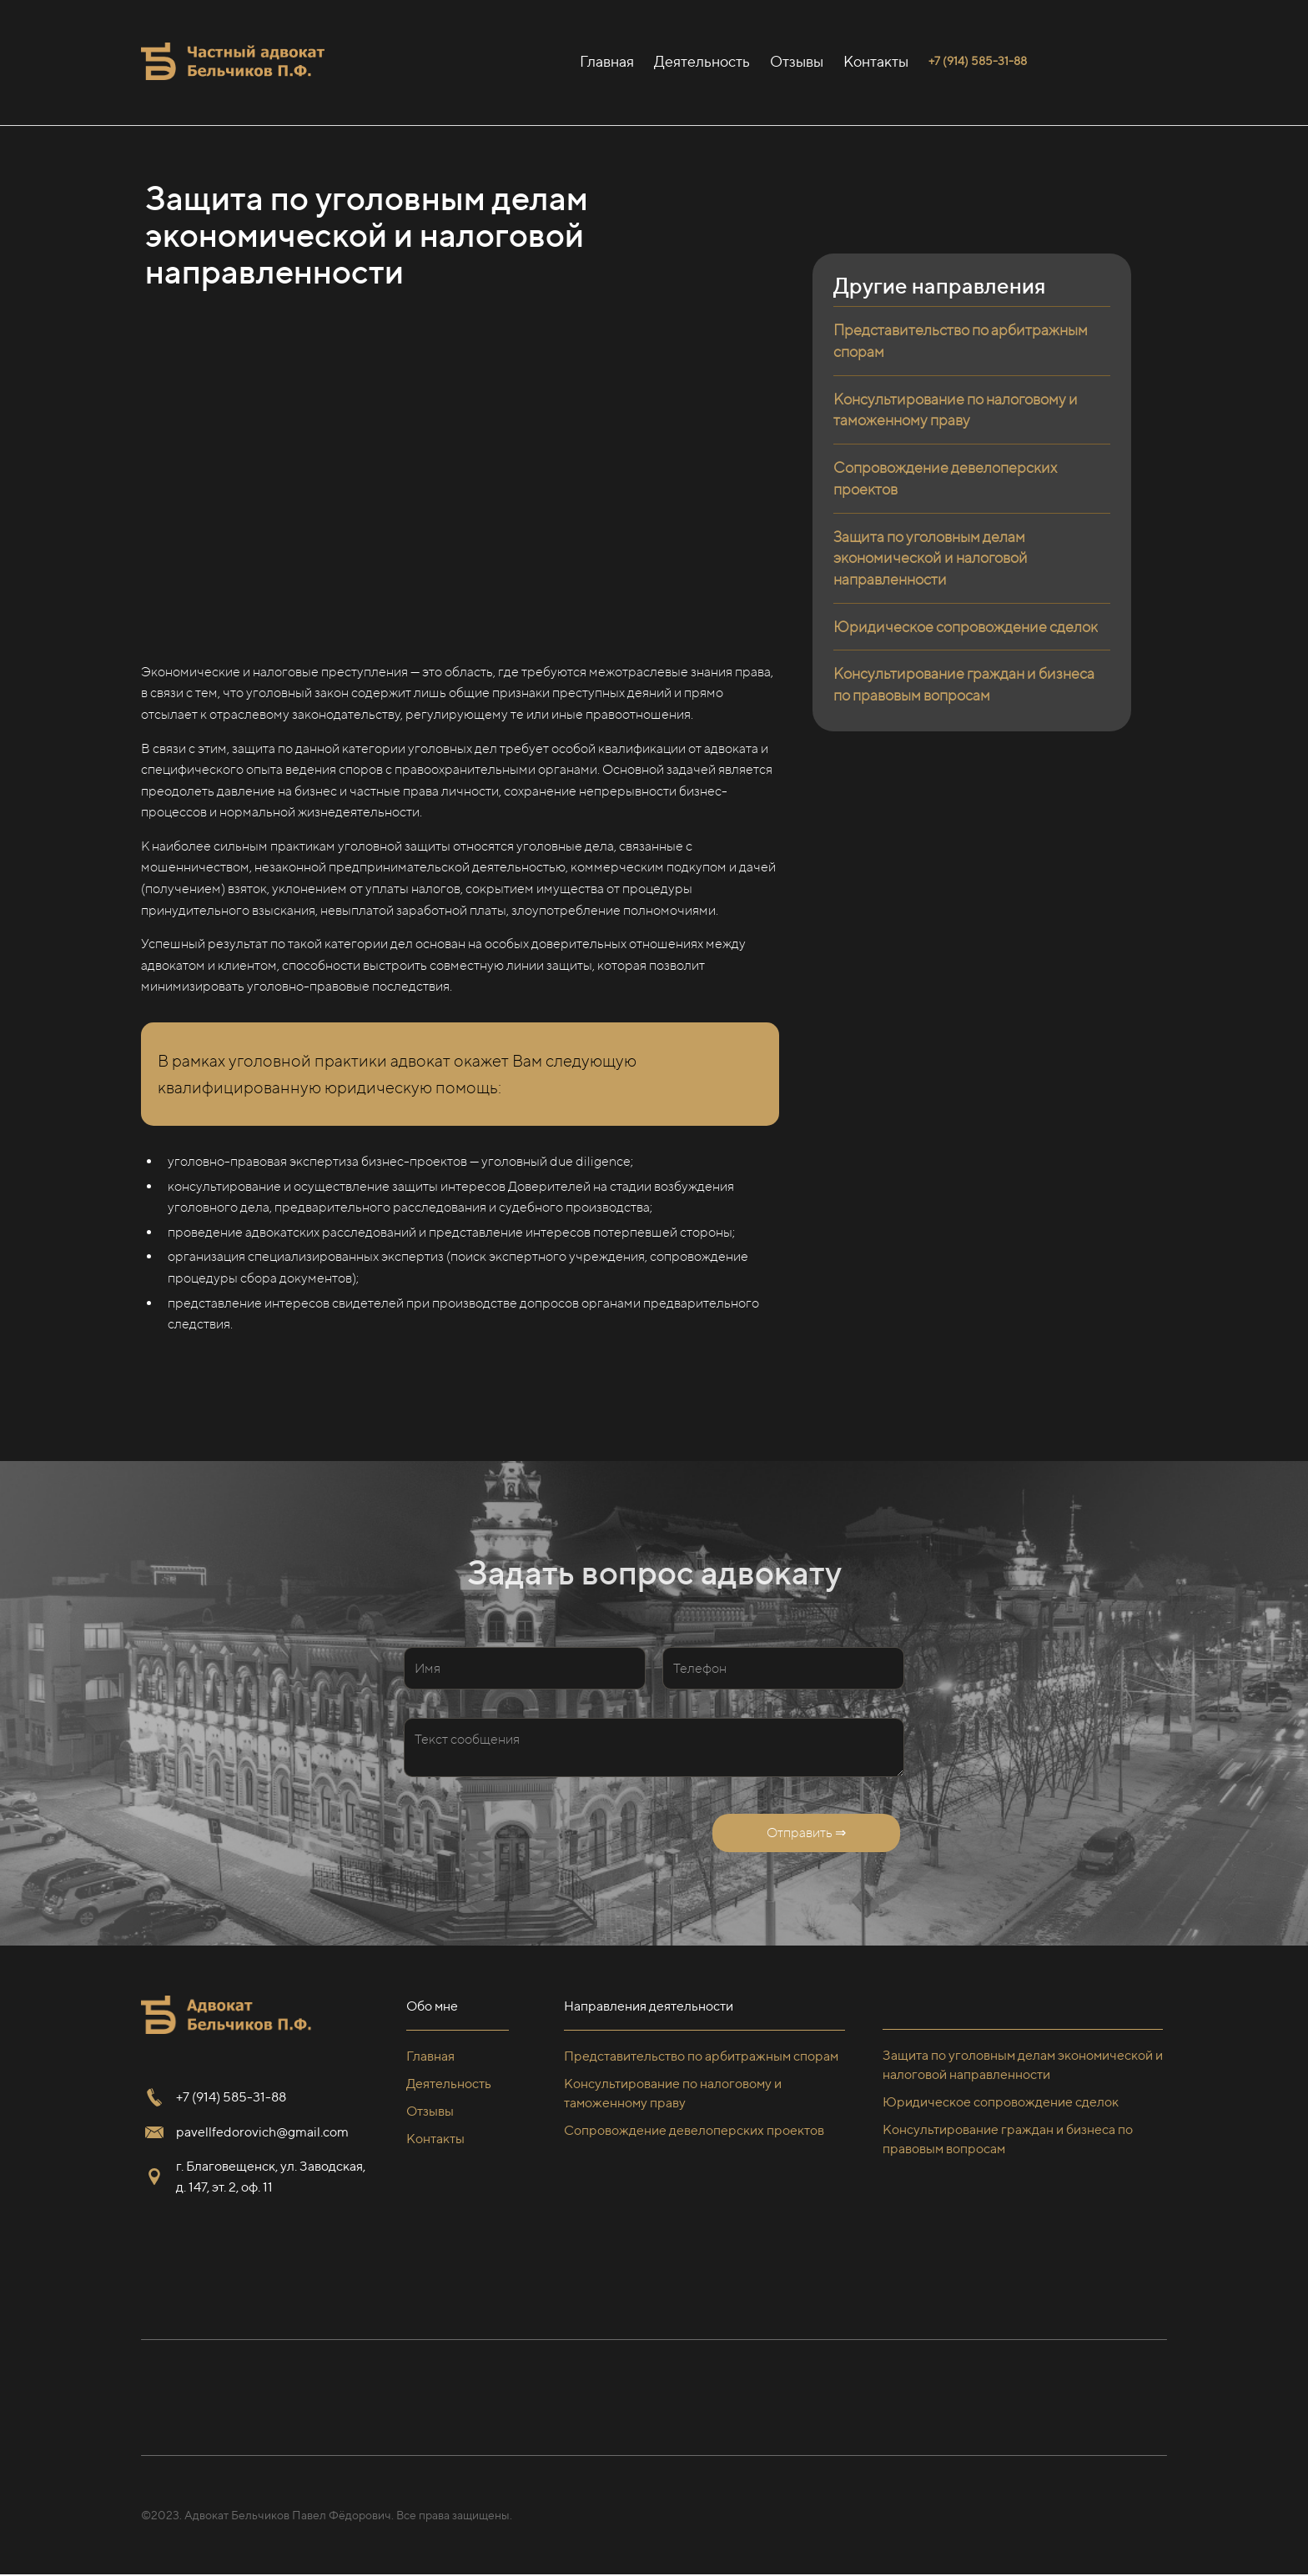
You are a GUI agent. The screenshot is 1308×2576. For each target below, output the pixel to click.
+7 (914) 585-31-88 (231, 2097)
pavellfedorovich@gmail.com (262, 2132)
